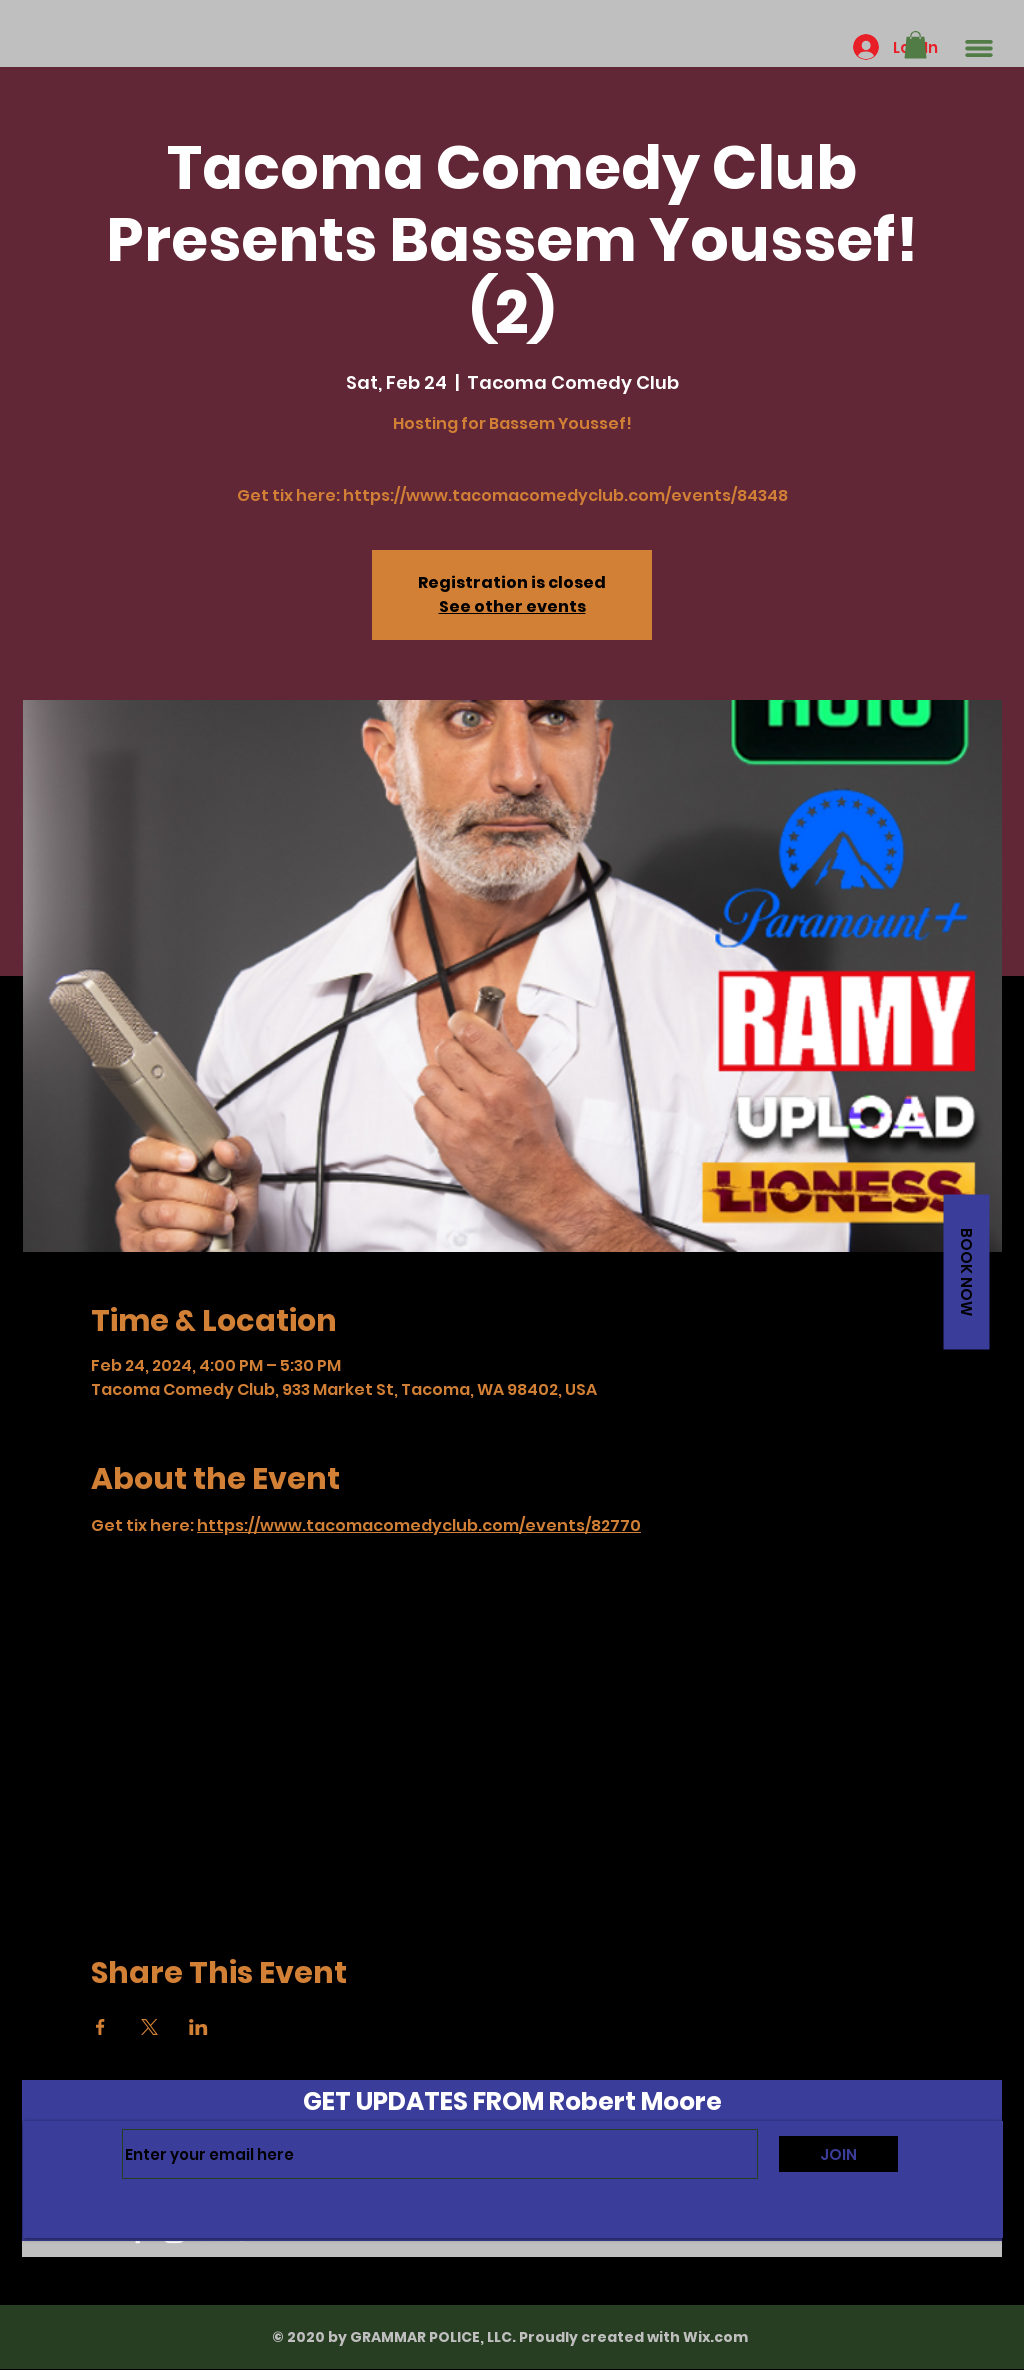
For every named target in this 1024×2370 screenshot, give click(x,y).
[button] (915, 44)
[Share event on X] (149, 2027)
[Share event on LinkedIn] (198, 2027)
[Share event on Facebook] (100, 2027)
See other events (512, 606)
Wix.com (715, 2337)
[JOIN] (838, 2154)
